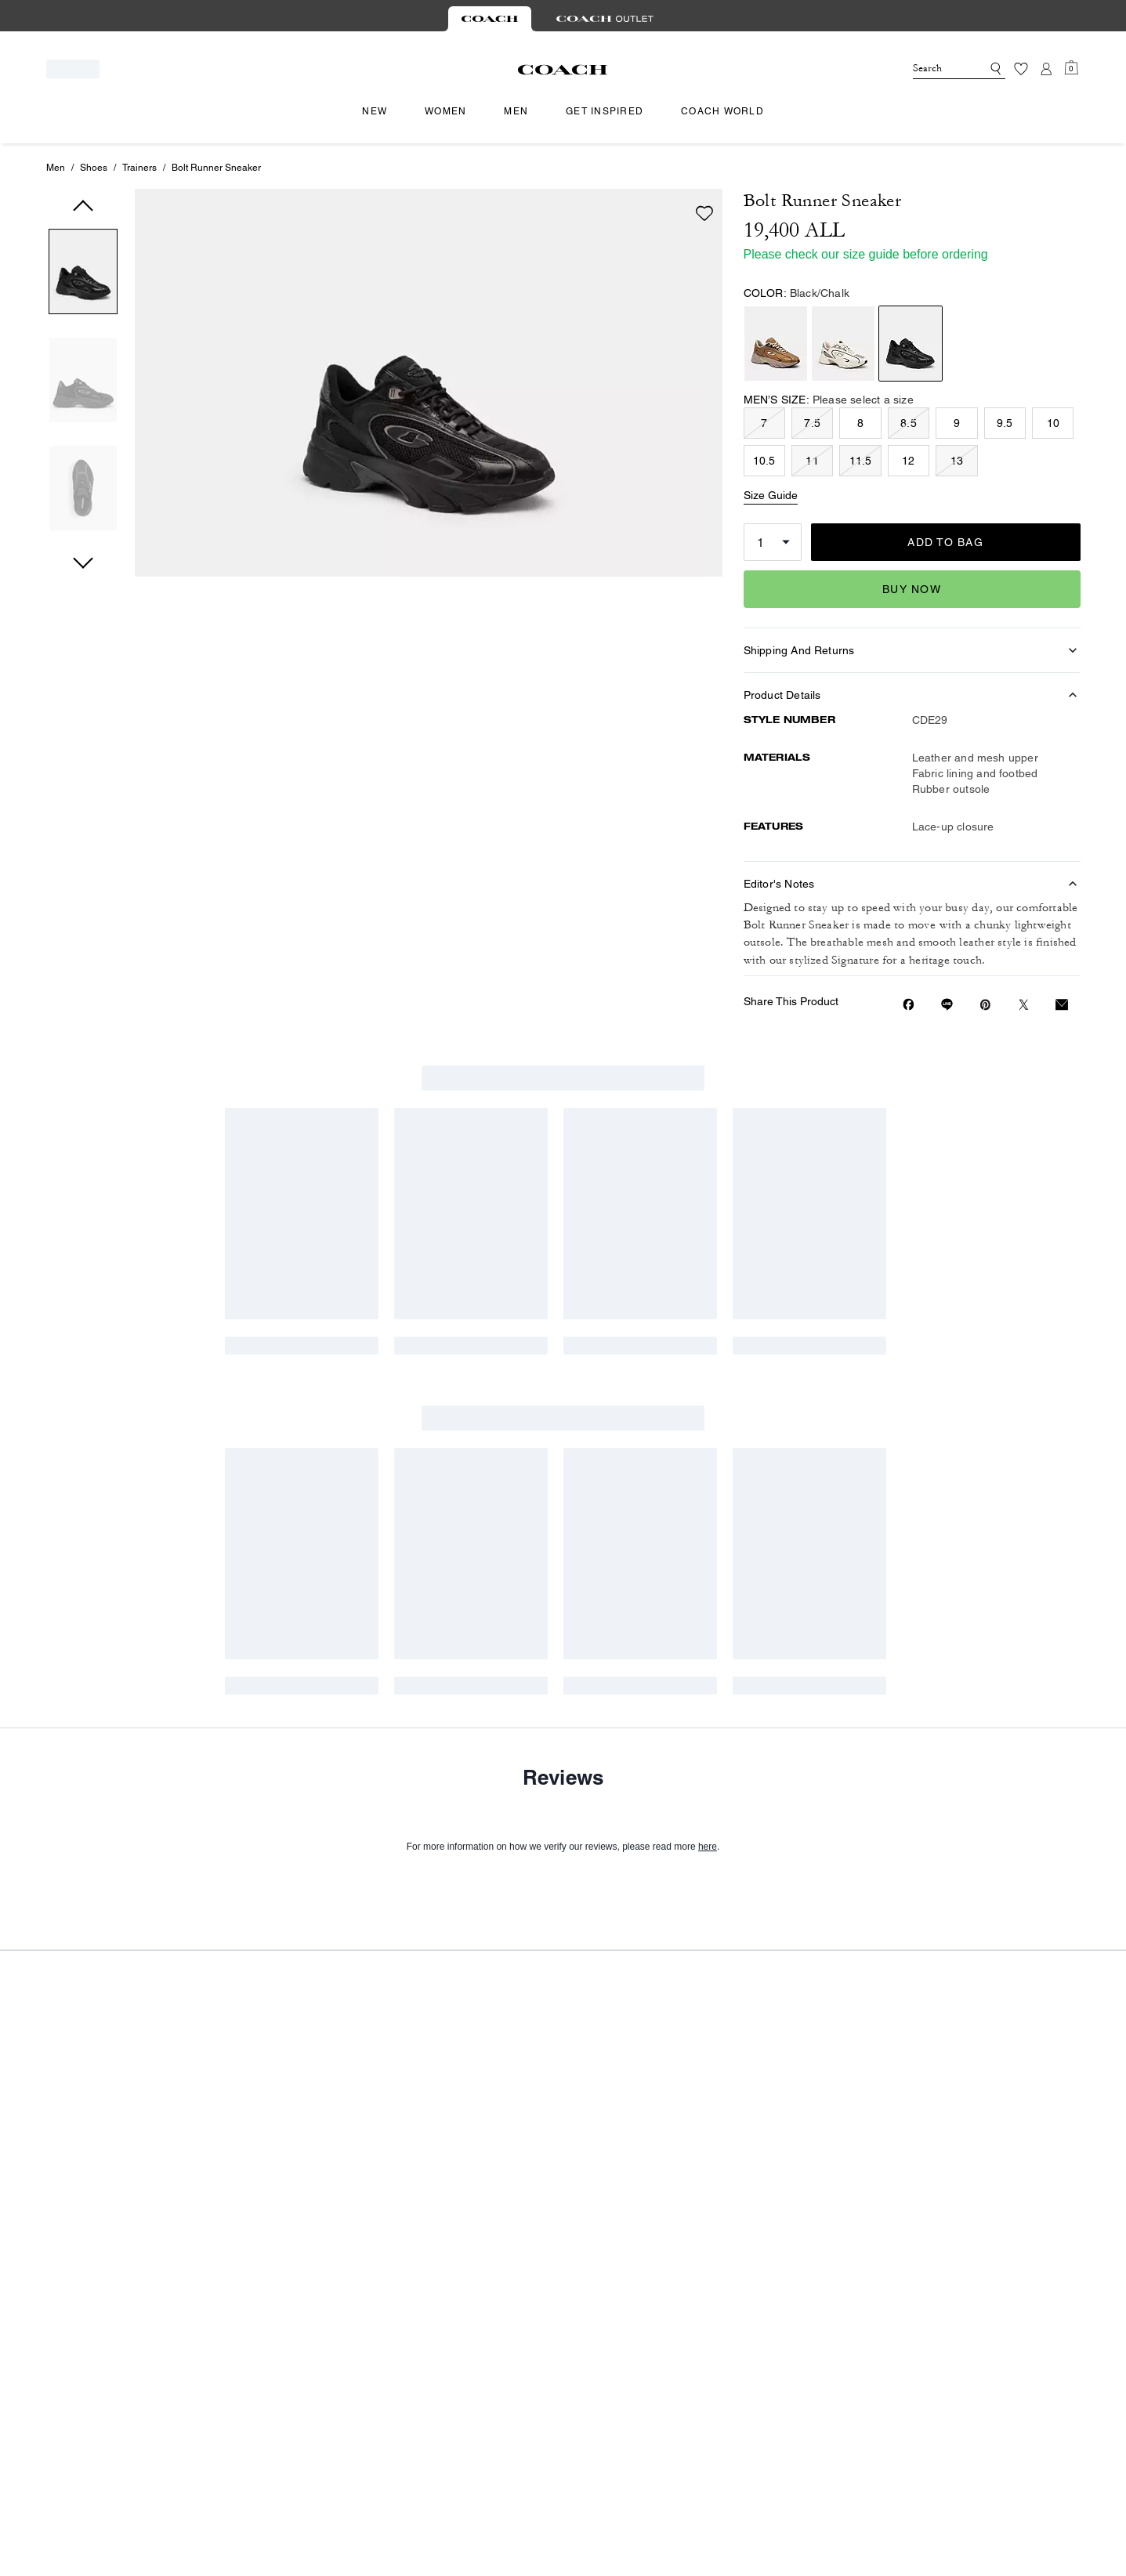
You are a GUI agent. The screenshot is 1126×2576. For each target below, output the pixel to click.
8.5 (908, 423)
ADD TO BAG (945, 542)
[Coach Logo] (563, 69)
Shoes (93, 167)
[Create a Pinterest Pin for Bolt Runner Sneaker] (985, 1005)
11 (812, 460)
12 (908, 460)
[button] (83, 274)
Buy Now (911, 589)
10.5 (764, 460)
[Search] (935, 69)
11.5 (860, 460)
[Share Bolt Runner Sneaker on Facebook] (908, 1004)
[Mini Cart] (1071, 68)
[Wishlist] (1021, 69)
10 (1053, 423)
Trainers (139, 167)
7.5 (812, 423)
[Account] (1046, 69)
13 (956, 460)
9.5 (1005, 423)
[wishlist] (704, 213)
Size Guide (771, 495)
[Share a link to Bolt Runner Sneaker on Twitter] (1024, 1005)
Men (55, 167)
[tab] (489, 18)
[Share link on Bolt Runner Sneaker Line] (947, 1004)
